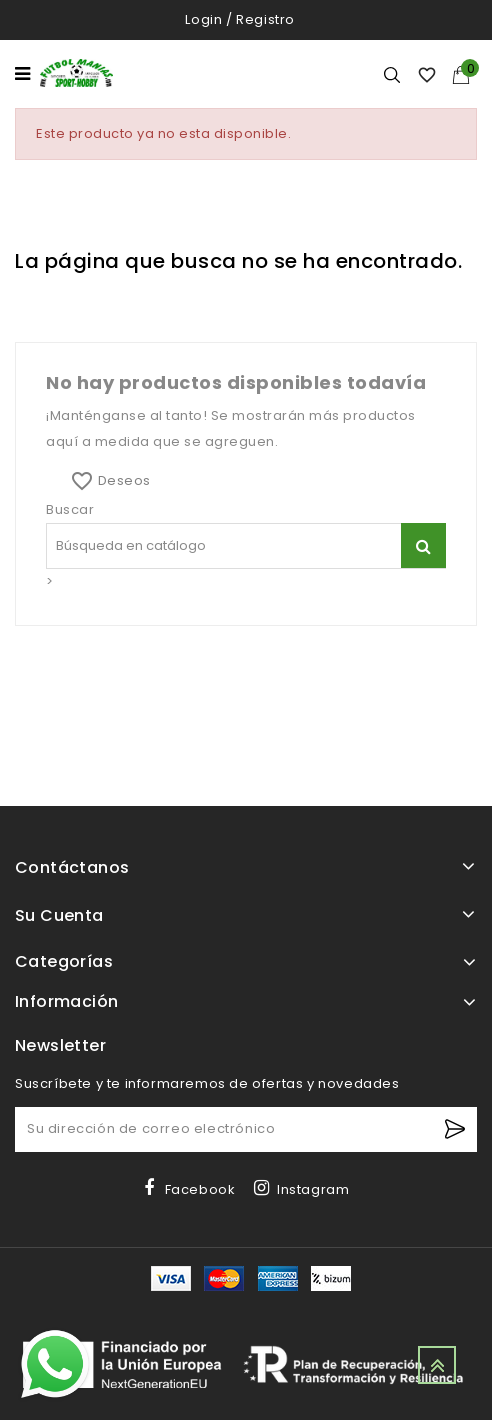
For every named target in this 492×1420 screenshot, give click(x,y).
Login (203, 19)
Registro (265, 19)
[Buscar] (423, 545)
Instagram (313, 1189)
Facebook (200, 1189)
